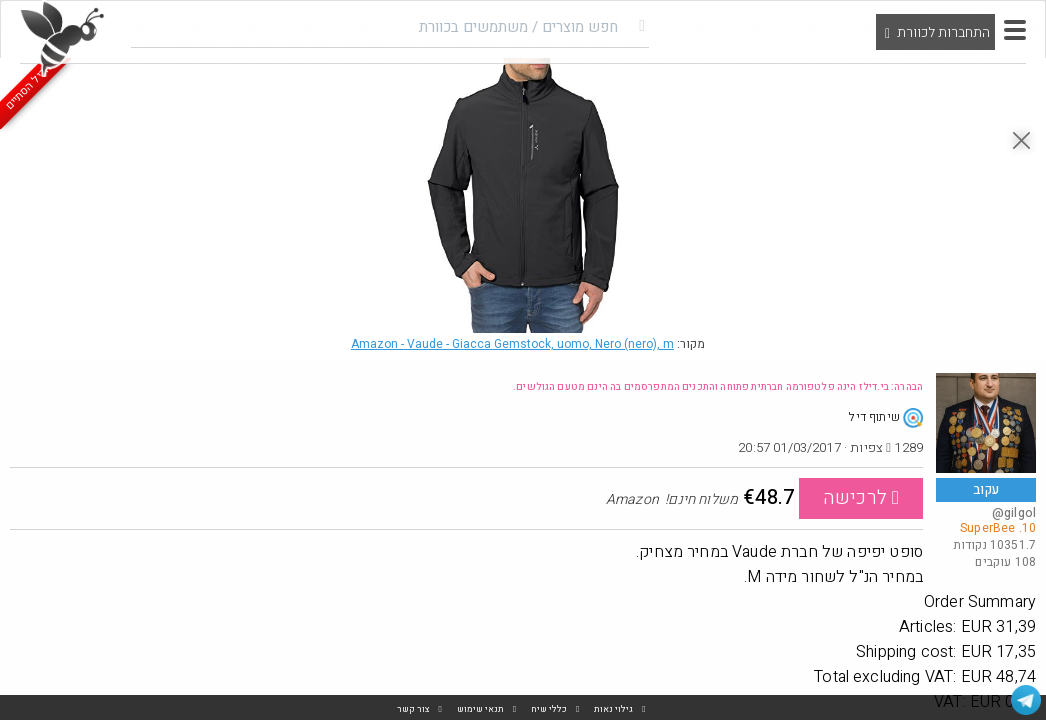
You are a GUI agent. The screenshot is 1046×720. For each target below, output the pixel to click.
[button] (1015, 30)
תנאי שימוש (480, 709)
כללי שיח (549, 709)
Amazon (512, 344)
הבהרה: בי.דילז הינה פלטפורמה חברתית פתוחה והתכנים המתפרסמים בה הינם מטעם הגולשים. (718, 387)
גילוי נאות (613, 709)
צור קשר (413, 709)
